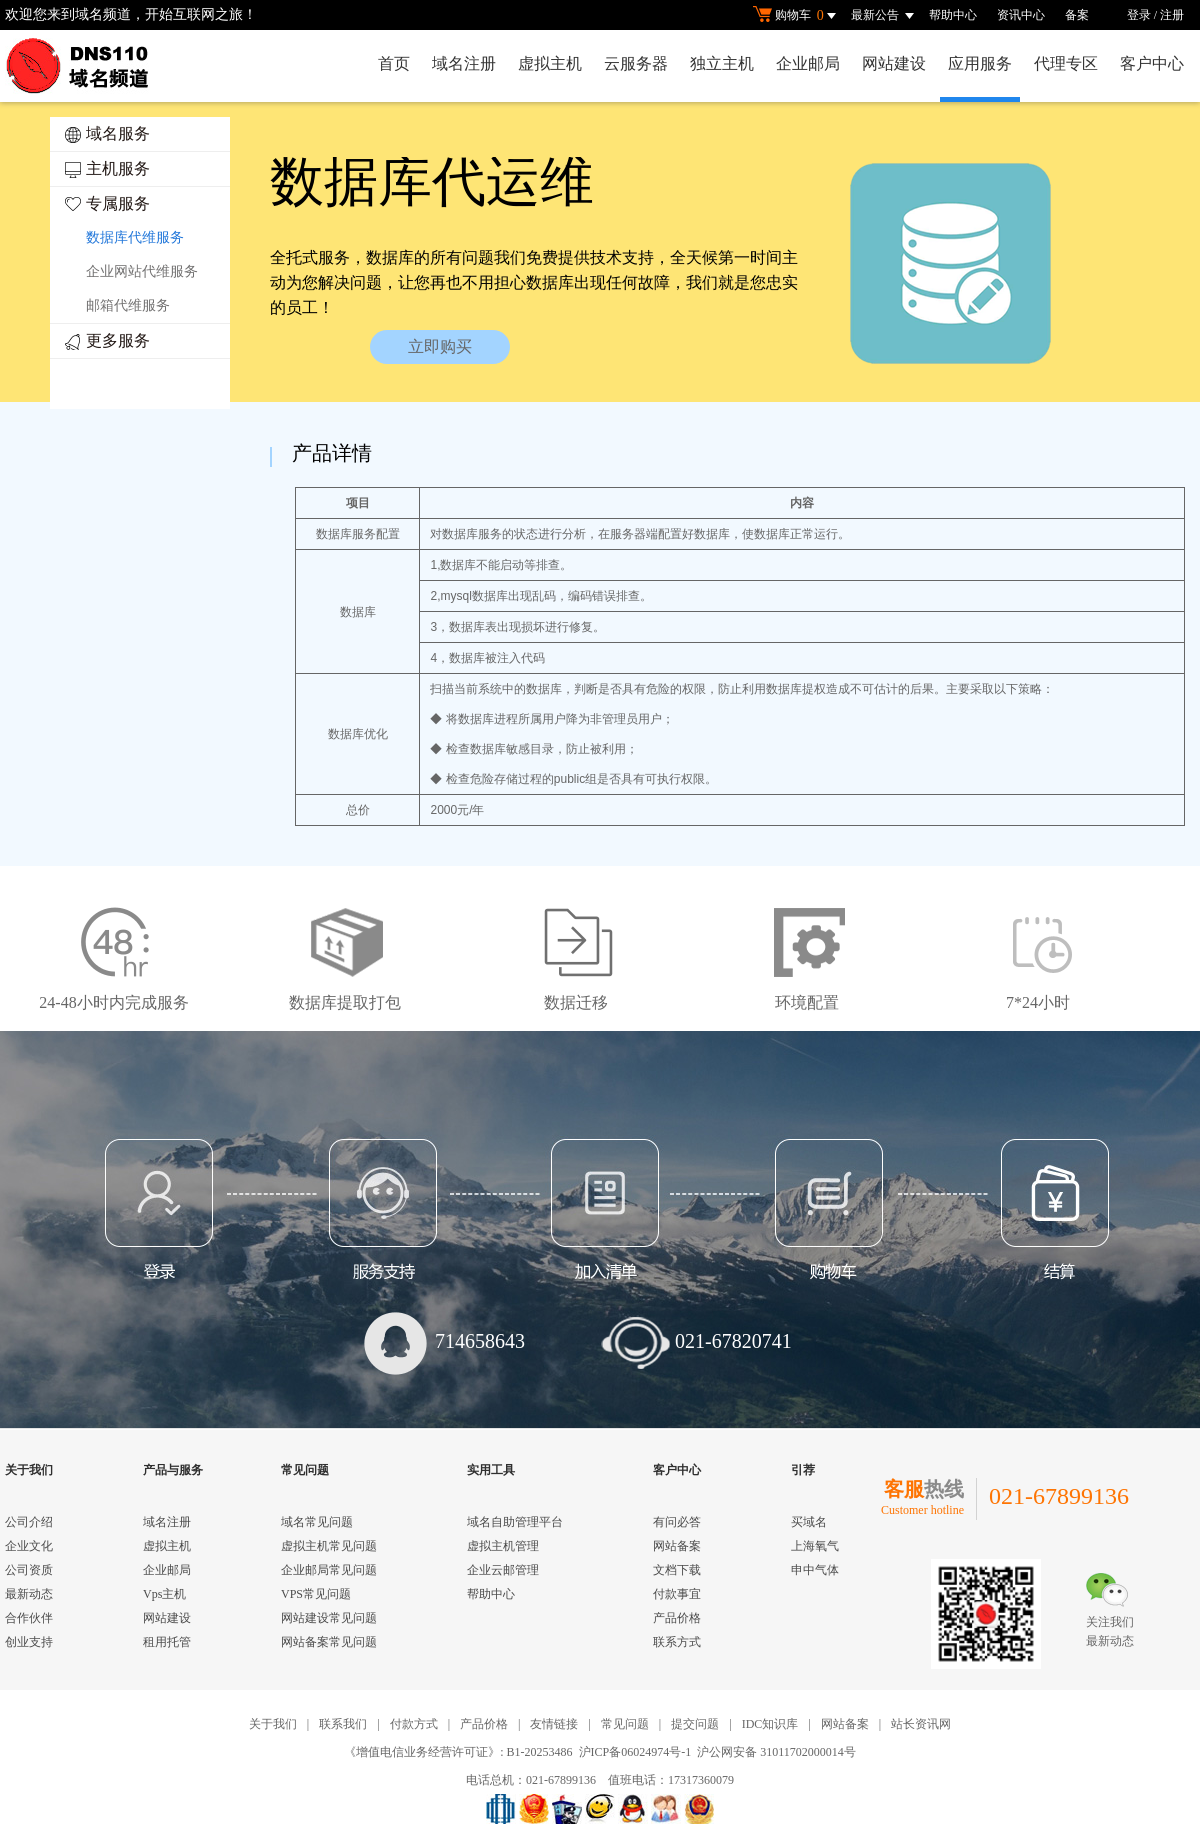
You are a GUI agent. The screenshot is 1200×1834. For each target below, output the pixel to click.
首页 (394, 63)
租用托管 (167, 1642)
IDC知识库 (770, 1724)
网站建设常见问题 (329, 1618)
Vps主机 (164, 1594)
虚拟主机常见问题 (329, 1546)
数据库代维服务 (135, 237)
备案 (1077, 15)
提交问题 (695, 1724)
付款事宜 (677, 1594)
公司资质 (29, 1570)
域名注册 (464, 63)
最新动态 (29, 1594)
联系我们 (343, 1724)
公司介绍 (29, 1522)
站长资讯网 (921, 1724)
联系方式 (677, 1642)
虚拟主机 (550, 63)
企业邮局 (808, 63)
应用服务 (980, 63)
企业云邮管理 (503, 1570)
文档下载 (677, 1570)
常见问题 (625, 1724)
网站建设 (894, 63)
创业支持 (29, 1642)
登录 (1139, 15)
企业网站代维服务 (142, 271)
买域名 (809, 1522)
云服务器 (636, 63)
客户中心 (1152, 63)
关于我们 (273, 1724)
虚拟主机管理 (503, 1546)
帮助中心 (953, 15)
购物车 (797, 16)
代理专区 (1066, 63)
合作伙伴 (29, 1618)
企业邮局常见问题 (329, 1570)
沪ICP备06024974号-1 (635, 1752)
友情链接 (554, 1724)
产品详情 (332, 453)
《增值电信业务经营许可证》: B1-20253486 (458, 1752)
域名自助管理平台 (515, 1522)
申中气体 (815, 1570)
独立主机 (722, 63)
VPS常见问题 (316, 1594)
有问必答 (677, 1522)
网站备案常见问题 (329, 1642)
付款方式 (414, 1724)
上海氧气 (815, 1546)
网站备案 (677, 1546)
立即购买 (440, 346)
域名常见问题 (317, 1522)
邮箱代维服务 (128, 305)
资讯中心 (1021, 15)
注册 (1172, 15)
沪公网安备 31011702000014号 (776, 1752)
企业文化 (29, 1546)
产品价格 (677, 1618)
